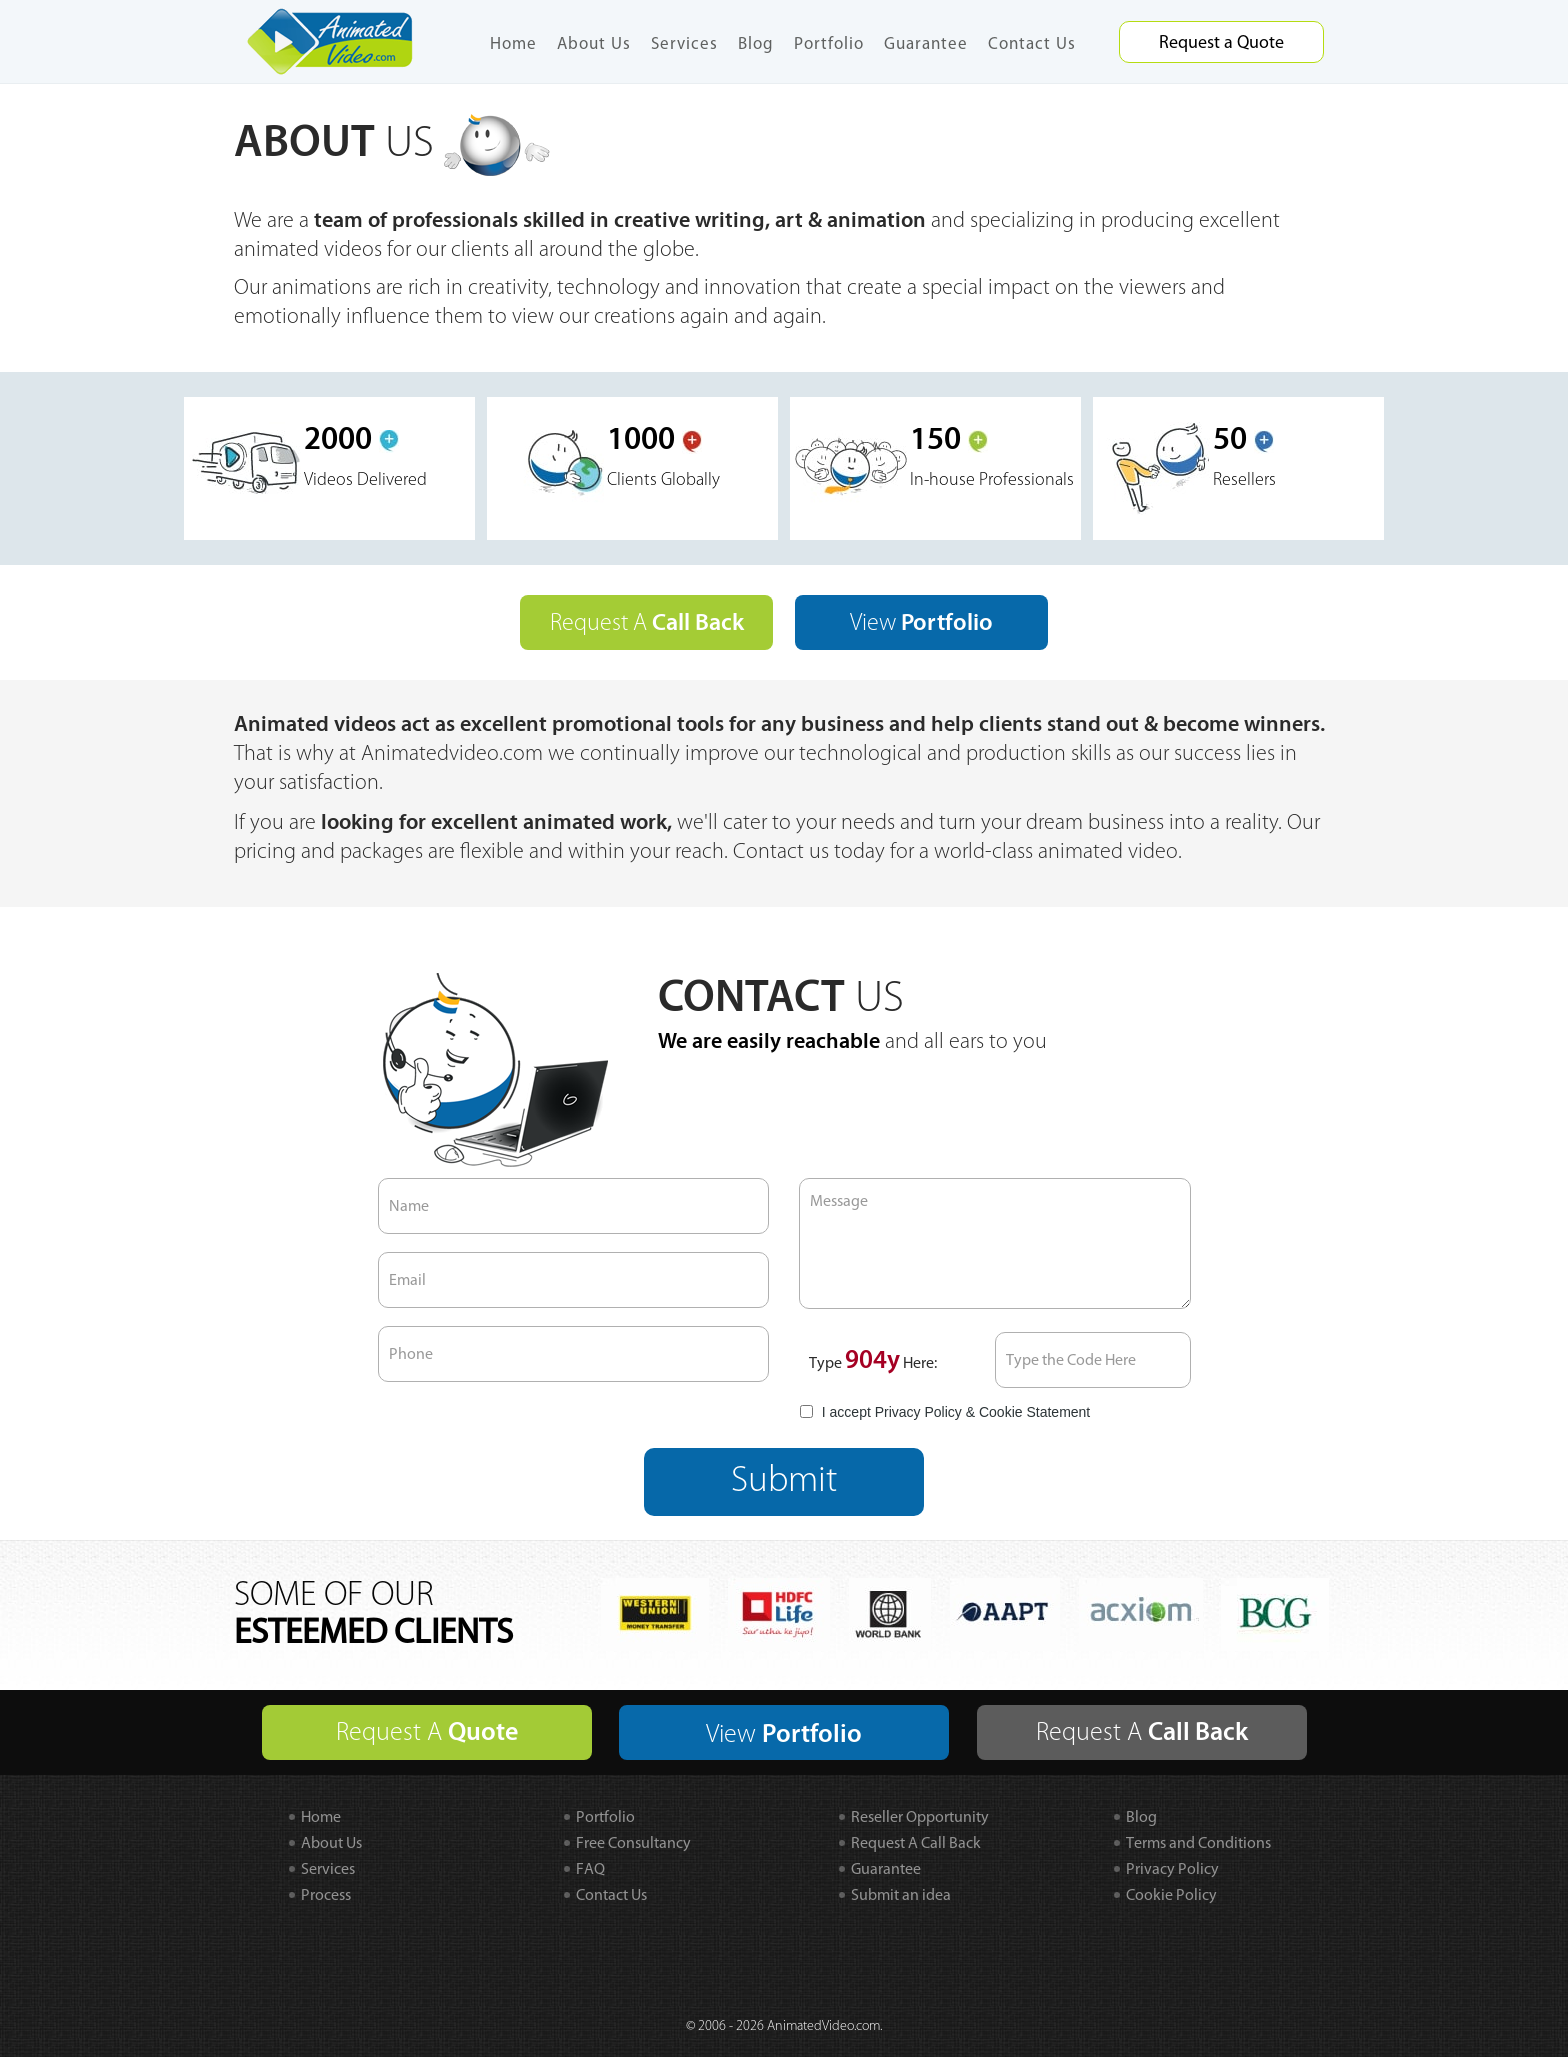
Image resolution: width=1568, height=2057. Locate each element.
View (921, 622)
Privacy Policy (918, 1412)
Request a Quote (1221, 42)
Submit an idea (901, 1894)
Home (513, 43)
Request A (647, 622)
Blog (756, 43)
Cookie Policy (1171, 1894)
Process (326, 1894)
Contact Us (1032, 43)
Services (684, 43)
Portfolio (829, 43)
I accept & (944, 1412)
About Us (594, 43)
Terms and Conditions (1198, 1842)
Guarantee (926, 43)
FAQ (590, 1868)
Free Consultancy (633, 1842)
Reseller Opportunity (920, 1816)
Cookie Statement (1034, 1412)
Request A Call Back (916, 1842)
